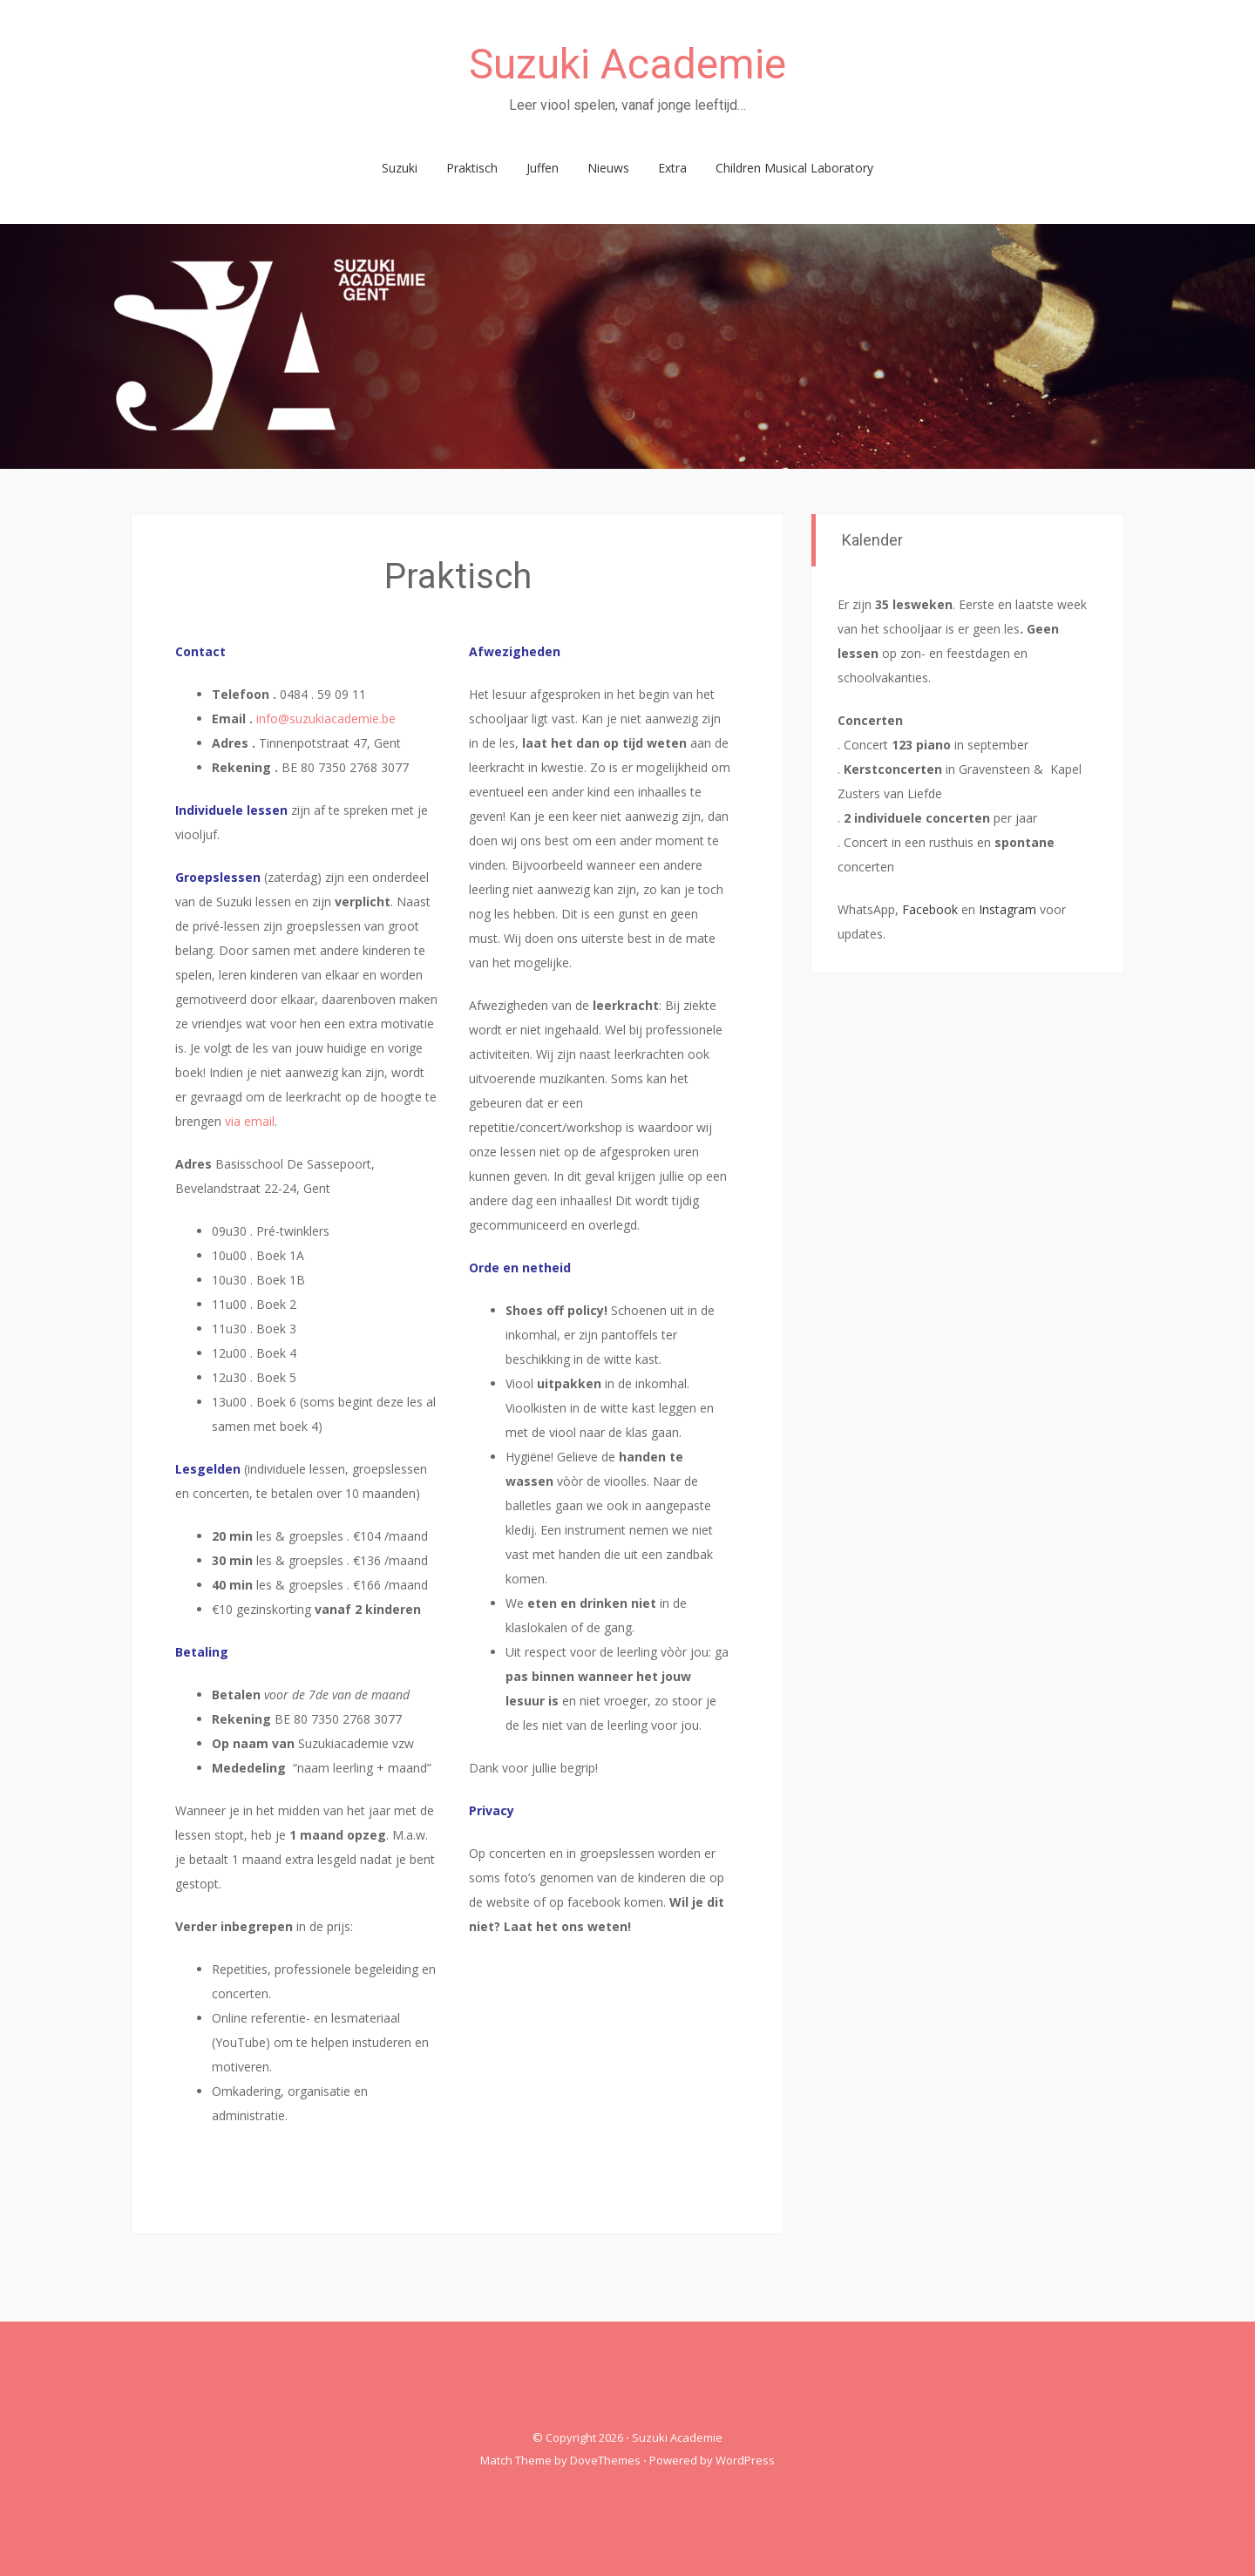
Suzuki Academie (627, 64)
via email (250, 1121)
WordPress (745, 2460)
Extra (672, 167)
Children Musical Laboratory (794, 167)
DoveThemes (605, 2460)
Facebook (930, 909)
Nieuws (608, 167)
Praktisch (472, 167)
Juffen (542, 167)
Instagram (1007, 909)
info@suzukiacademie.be (326, 718)
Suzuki (399, 167)
